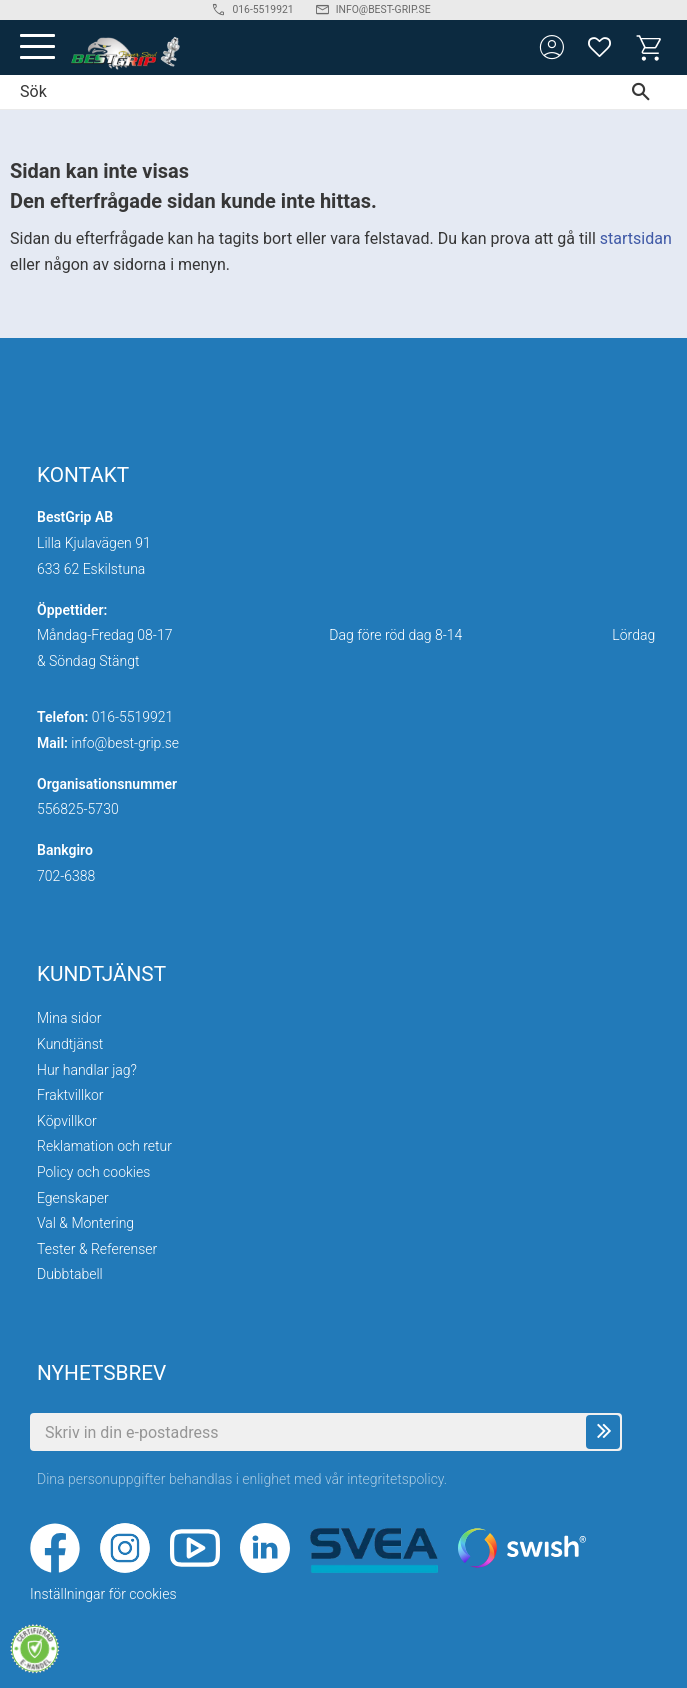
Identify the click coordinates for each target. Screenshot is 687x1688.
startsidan (636, 238)
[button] (37, 47)
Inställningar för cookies (103, 1594)
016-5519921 (133, 717)
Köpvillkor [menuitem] (67, 1121)
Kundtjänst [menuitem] (70, 1044)
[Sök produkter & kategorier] (302, 92)
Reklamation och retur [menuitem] (104, 1146)
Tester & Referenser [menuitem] (97, 1249)
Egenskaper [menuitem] (73, 1198)
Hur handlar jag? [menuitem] (87, 1070)
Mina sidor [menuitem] (69, 1018)
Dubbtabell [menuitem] (70, 1274)
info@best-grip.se (125, 743)
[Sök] (645, 92)
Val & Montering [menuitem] (85, 1223)
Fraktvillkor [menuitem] (70, 1095)
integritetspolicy (395, 1479)
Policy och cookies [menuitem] (93, 1172)
